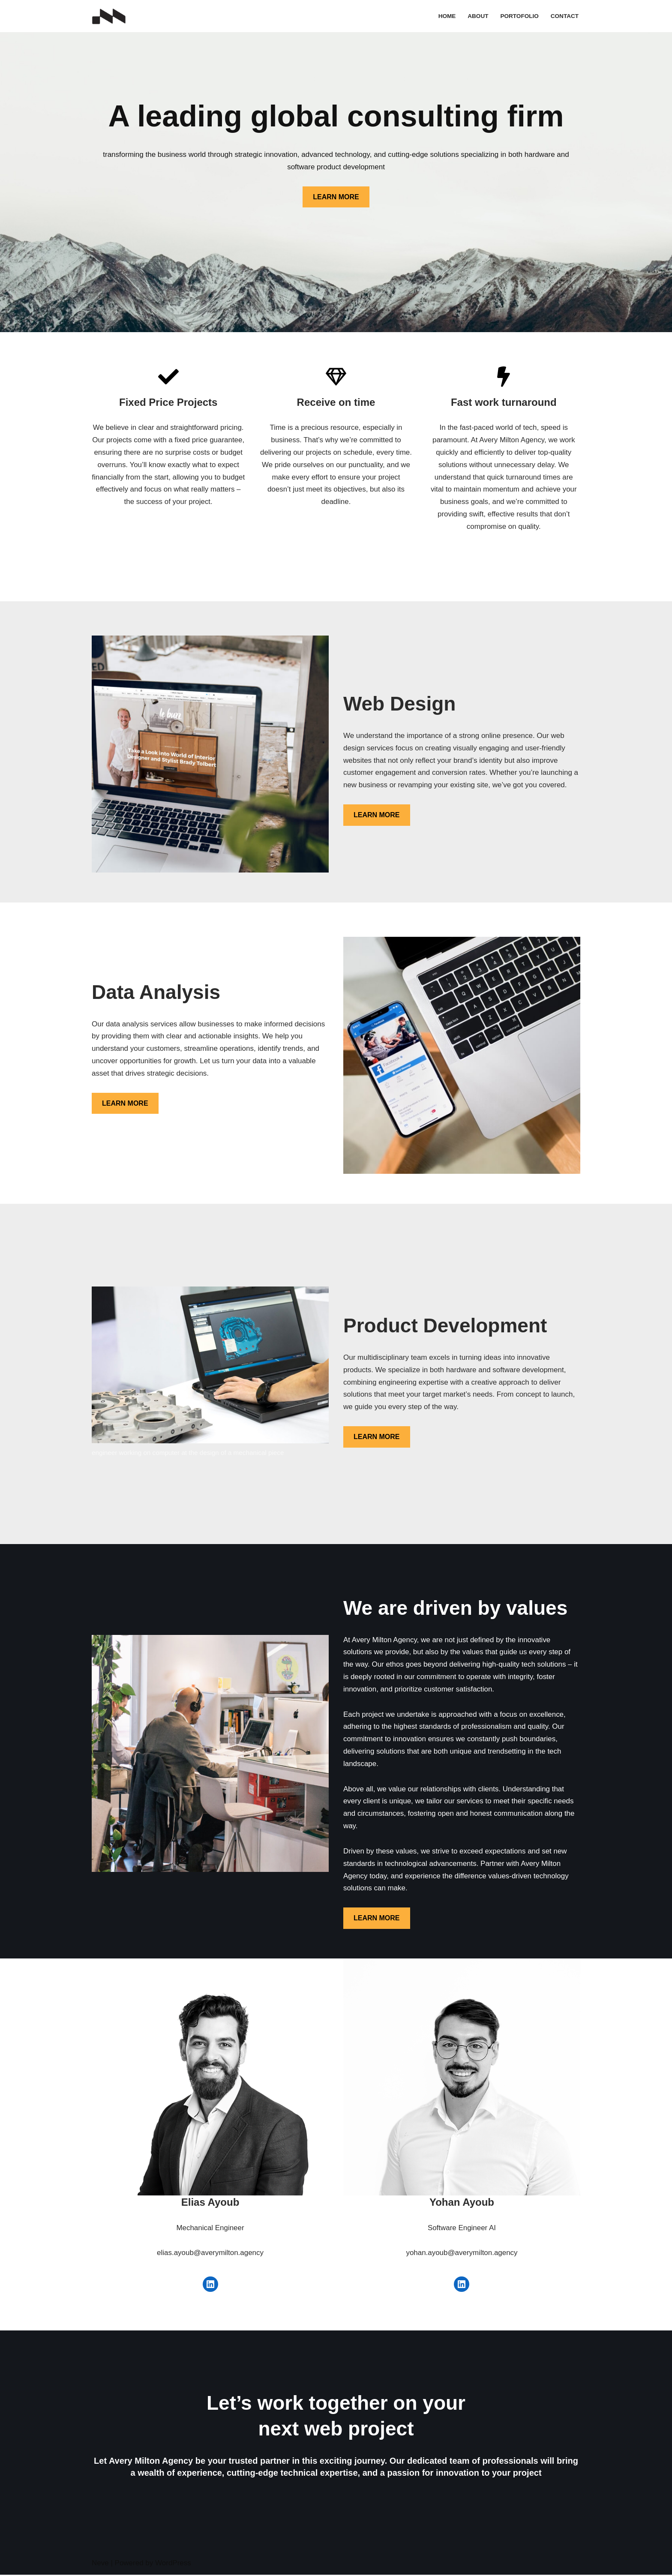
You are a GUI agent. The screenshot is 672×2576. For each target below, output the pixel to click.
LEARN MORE (336, 197)
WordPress (173, 2564)
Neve (100, 2564)
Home (447, 16)
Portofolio (519, 16)
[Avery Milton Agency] (109, 16)
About (478, 16)
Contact (565, 16)
